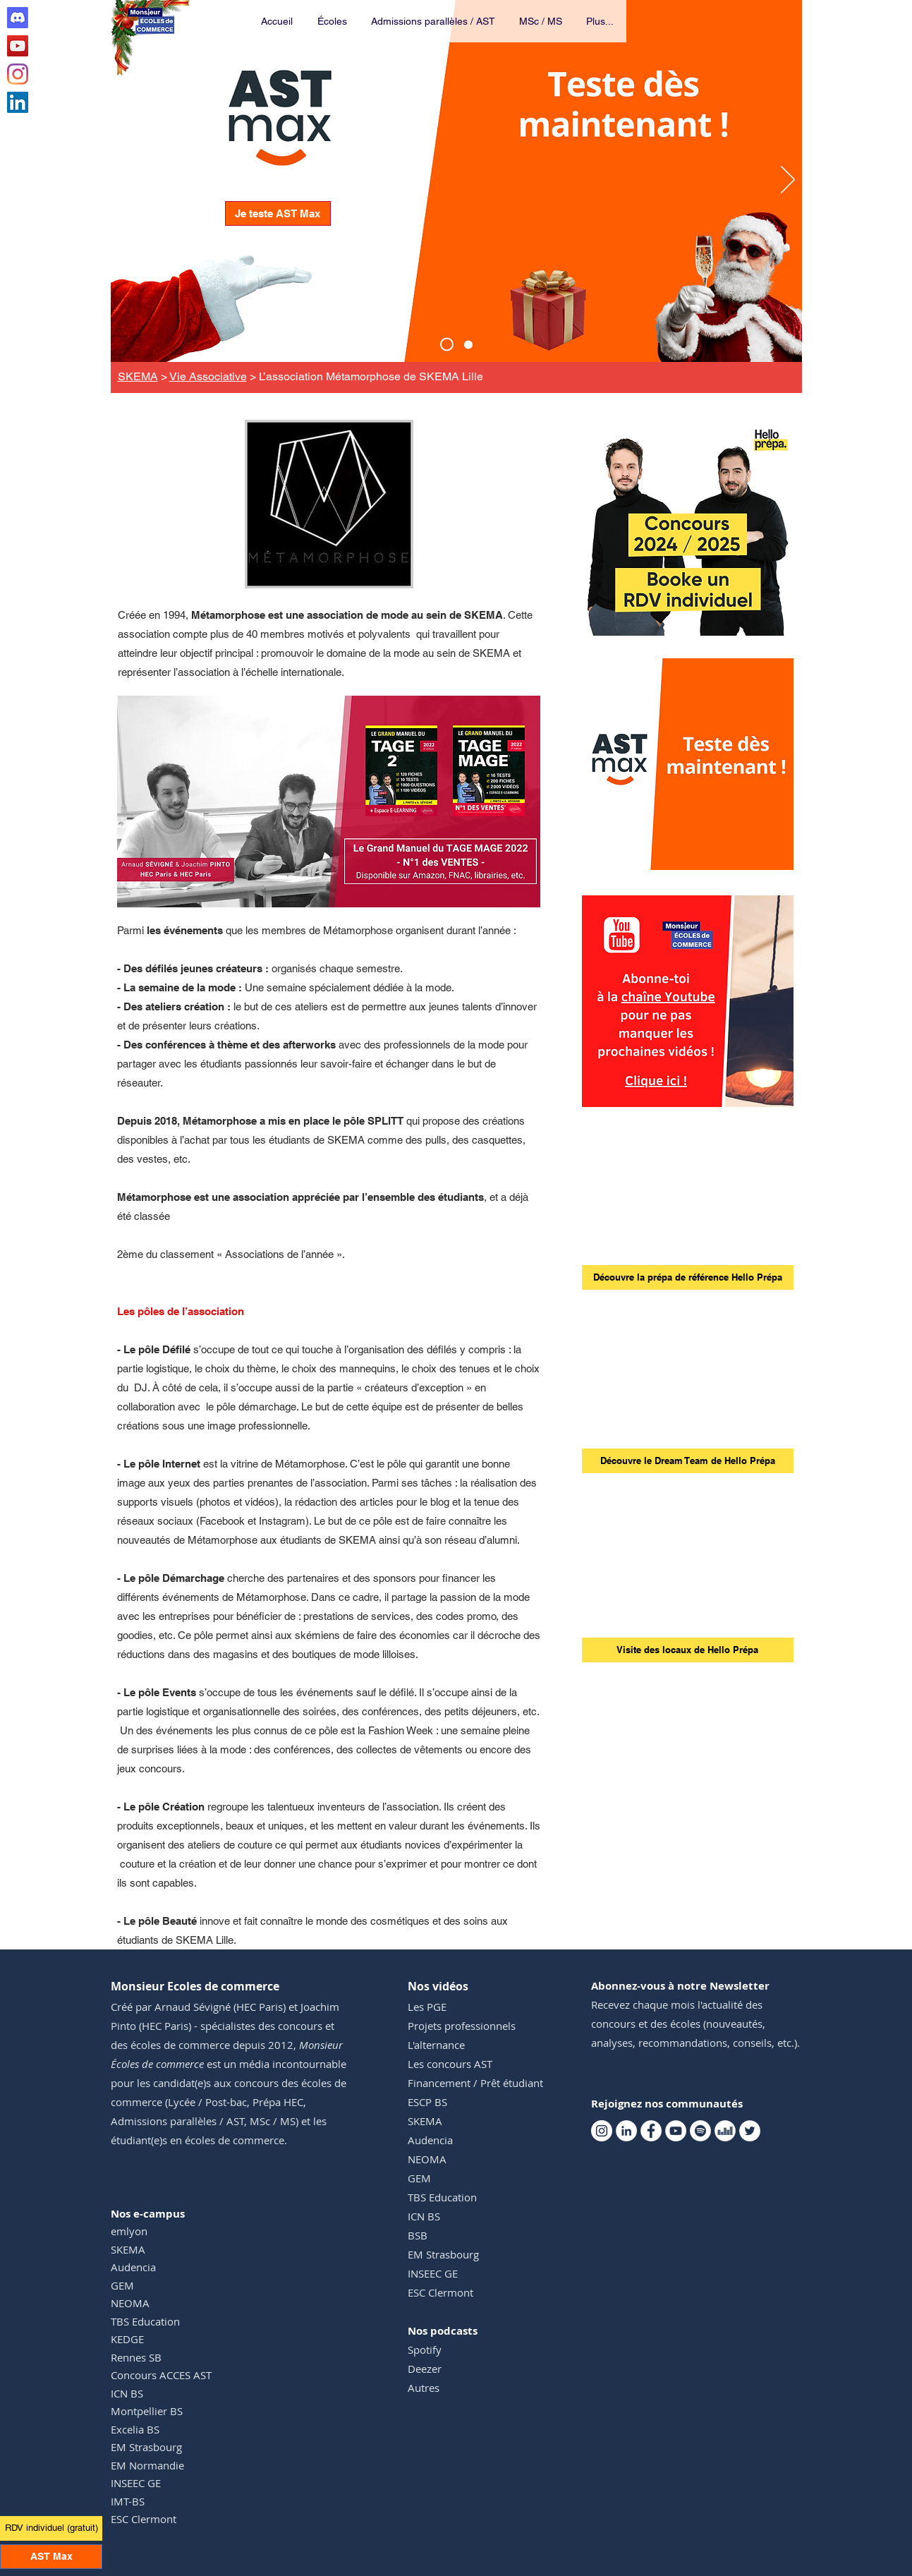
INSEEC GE (136, 2483)
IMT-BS (128, 2501)
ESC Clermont (143, 2519)
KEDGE (127, 2339)
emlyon (129, 2231)
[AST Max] (447, 344)
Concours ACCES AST (161, 2375)
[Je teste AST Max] (278, 213)
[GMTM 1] (328, 885)
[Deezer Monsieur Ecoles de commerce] (725, 2130)
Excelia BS (135, 2429)
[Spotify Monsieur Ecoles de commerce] (700, 2130)
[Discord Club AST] (17, 17)
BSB (417, 2235)
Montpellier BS (147, 2411)
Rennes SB (136, 2357)
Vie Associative (208, 376)
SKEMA (138, 376)
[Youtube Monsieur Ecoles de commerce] (17, 45)
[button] (333, 21)
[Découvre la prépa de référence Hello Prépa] (688, 1277)
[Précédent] (125, 180)
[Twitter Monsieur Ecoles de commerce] (749, 2130)
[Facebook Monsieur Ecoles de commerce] (651, 2130)
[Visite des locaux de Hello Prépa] (688, 1650)
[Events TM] (468, 344)
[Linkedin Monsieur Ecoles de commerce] (17, 102)
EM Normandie (147, 2465)
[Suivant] (788, 180)
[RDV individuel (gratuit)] (51, 2528)
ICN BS (127, 2393)
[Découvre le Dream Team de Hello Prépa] (688, 1461)
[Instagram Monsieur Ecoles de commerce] (17, 74)
